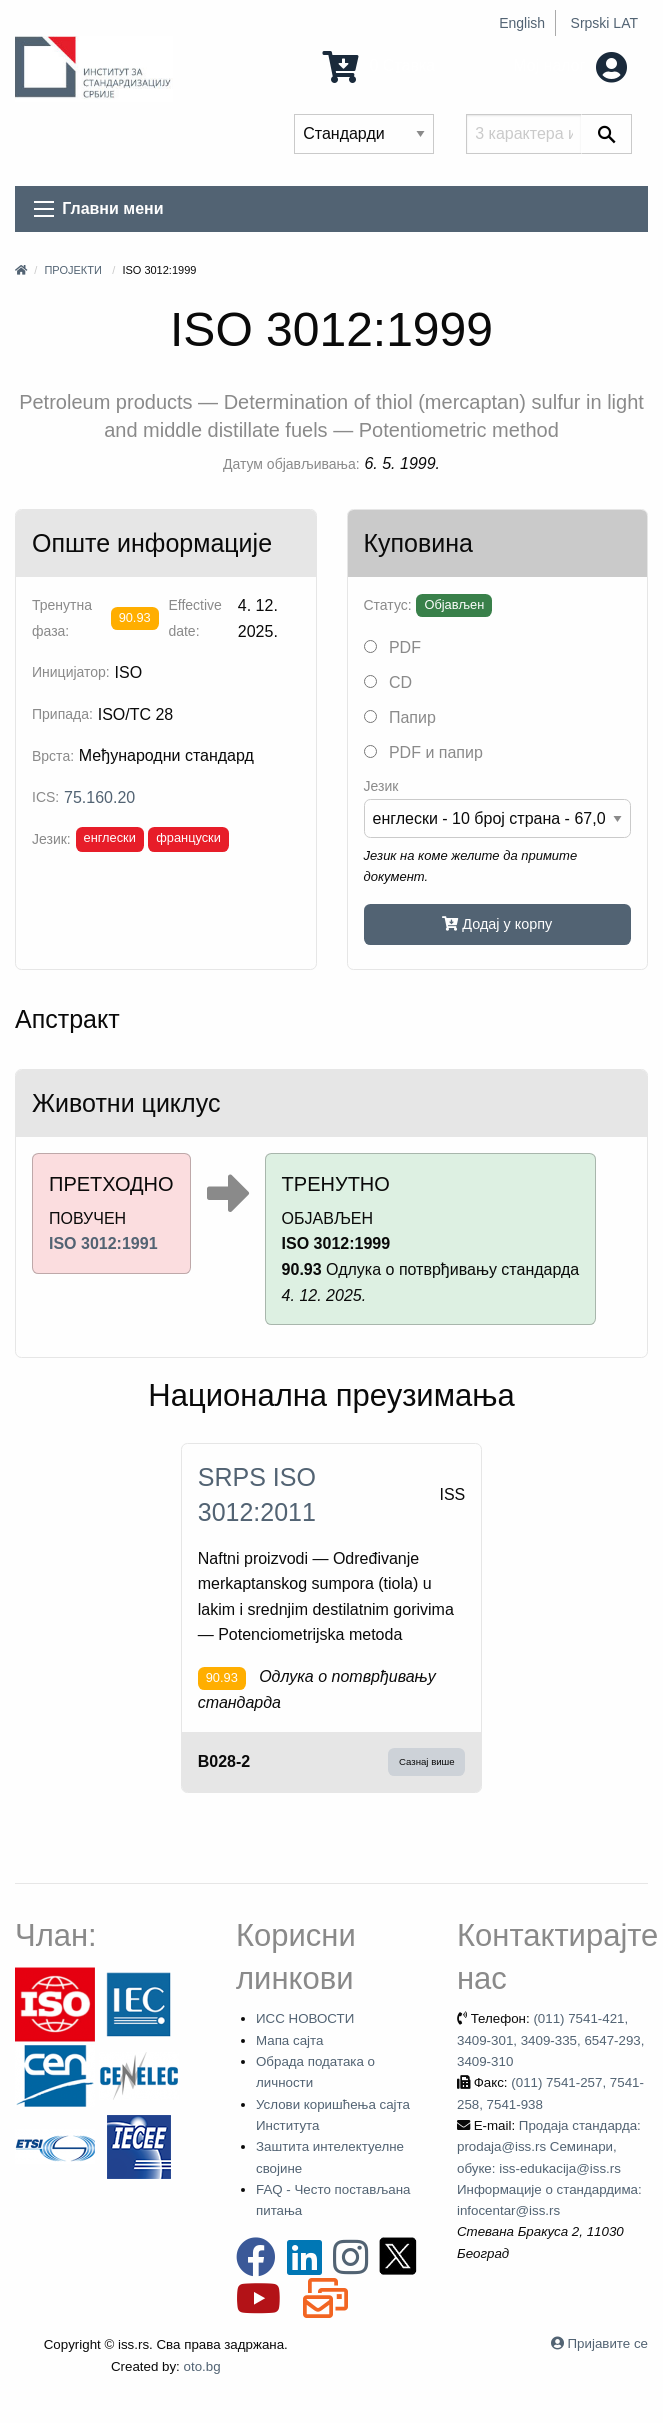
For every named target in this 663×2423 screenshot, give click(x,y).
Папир (400, 717)
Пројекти (72, 270)
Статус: (388, 605)
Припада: (62, 714)
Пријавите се (608, 2343)
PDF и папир (423, 752)
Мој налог (570, 65)
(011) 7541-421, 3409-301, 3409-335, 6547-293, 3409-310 (551, 2040)
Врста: (53, 756)
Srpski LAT (604, 23)
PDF (392, 647)
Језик (381, 786)
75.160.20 (99, 797)
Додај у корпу (497, 924)
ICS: (45, 797)
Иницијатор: (71, 672)
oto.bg (202, 2366)
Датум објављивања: (291, 464)
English (522, 23)
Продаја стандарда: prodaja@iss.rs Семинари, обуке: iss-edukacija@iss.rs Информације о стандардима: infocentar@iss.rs (549, 2168)
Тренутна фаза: (62, 617)
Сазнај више (427, 1761)
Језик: (51, 839)
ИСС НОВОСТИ (305, 2018)
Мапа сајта (289, 2040)
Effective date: (194, 617)
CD (388, 682)
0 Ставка (379, 65)
